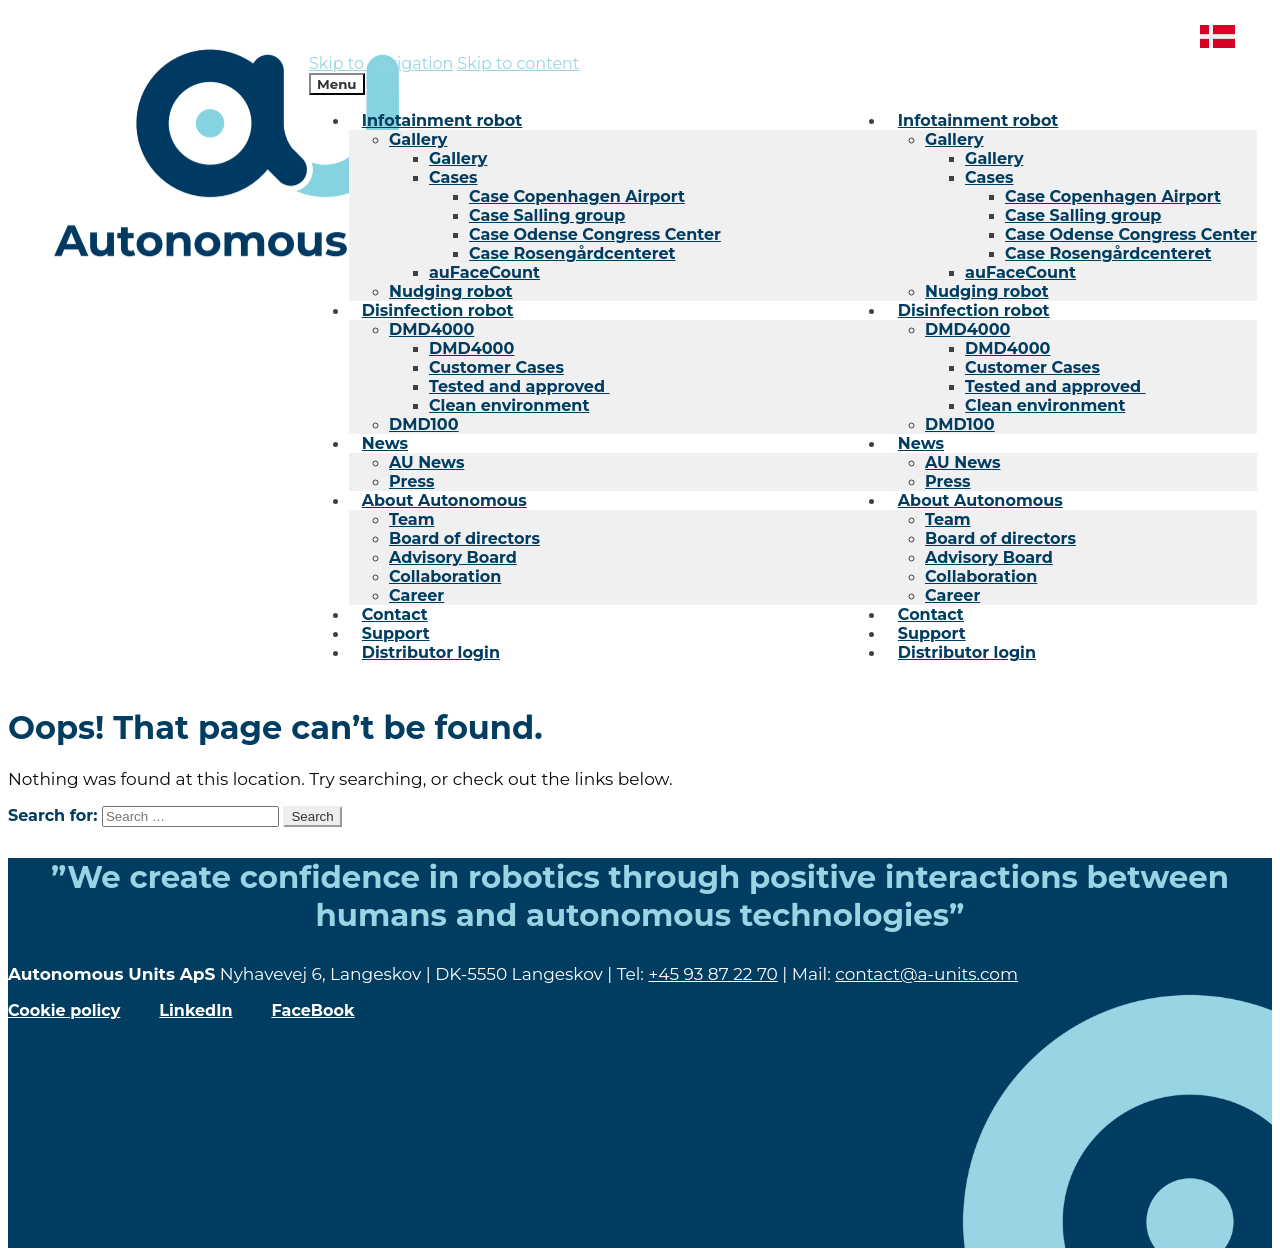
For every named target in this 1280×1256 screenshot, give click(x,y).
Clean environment (1045, 405)
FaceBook (312, 1010)
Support (932, 633)
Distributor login (967, 652)
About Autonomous (980, 500)
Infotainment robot (978, 120)
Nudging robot (987, 291)
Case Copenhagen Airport (1113, 196)
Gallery (954, 139)
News (921, 443)
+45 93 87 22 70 (712, 974)
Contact (931, 614)
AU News (962, 462)
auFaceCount (1020, 272)
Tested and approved (1055, 386)
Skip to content (518, 63)
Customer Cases (1032, 367)
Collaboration (981, 576)
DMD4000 (967, 329)
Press (947, 481)
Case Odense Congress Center (1131, 234)
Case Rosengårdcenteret (1108, 253)
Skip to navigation (381, 63)
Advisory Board (989, 557)
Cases (989, 177)
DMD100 (960, 424)
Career (952, 595)
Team (948, 519)
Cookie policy (64, 1010)
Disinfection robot (974, 310)
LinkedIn (195, 1010)
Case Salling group (1083, 215)
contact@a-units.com (926, 974)
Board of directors (1000, 538)
